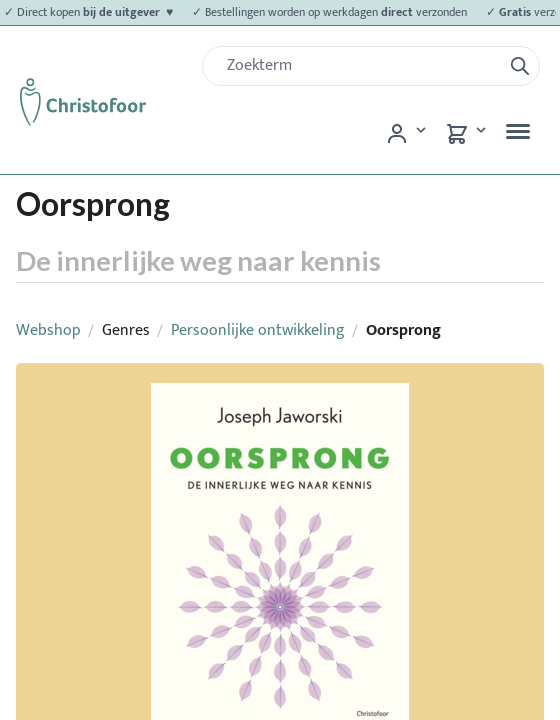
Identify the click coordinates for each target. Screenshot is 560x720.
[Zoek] (360, 66)
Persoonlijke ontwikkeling (258, 330)
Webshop (48, 330)
